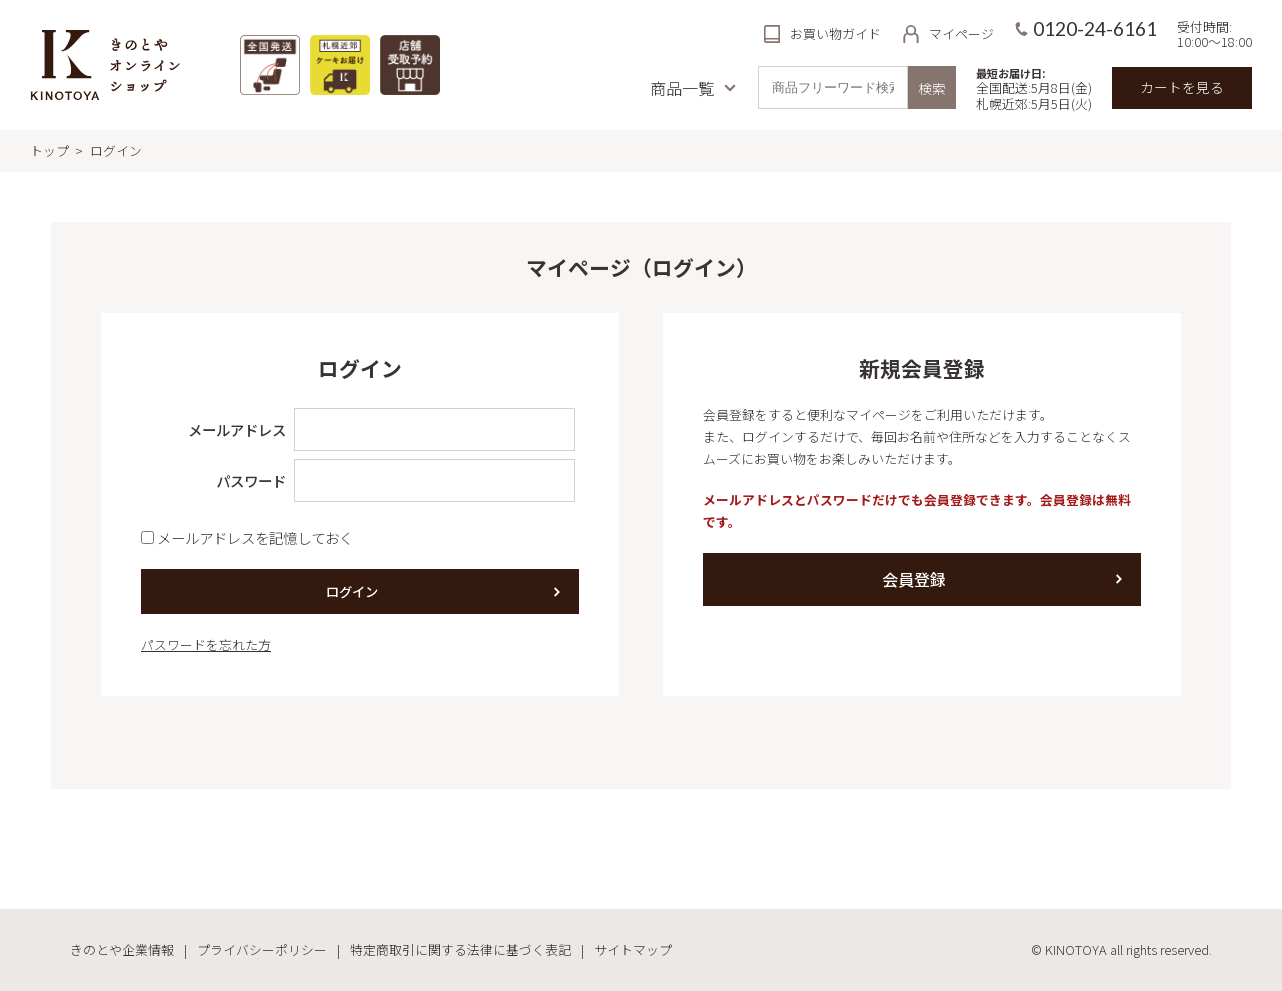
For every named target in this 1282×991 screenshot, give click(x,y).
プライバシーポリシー (262, 949)
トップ (49, 150)
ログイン (352, 591)
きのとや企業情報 (122, 949)
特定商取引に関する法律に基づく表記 (460, 949)
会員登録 (914, 579)
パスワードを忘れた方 (206, 644)
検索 (932, 88)
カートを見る (1182, 87)
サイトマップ (633, 949)
